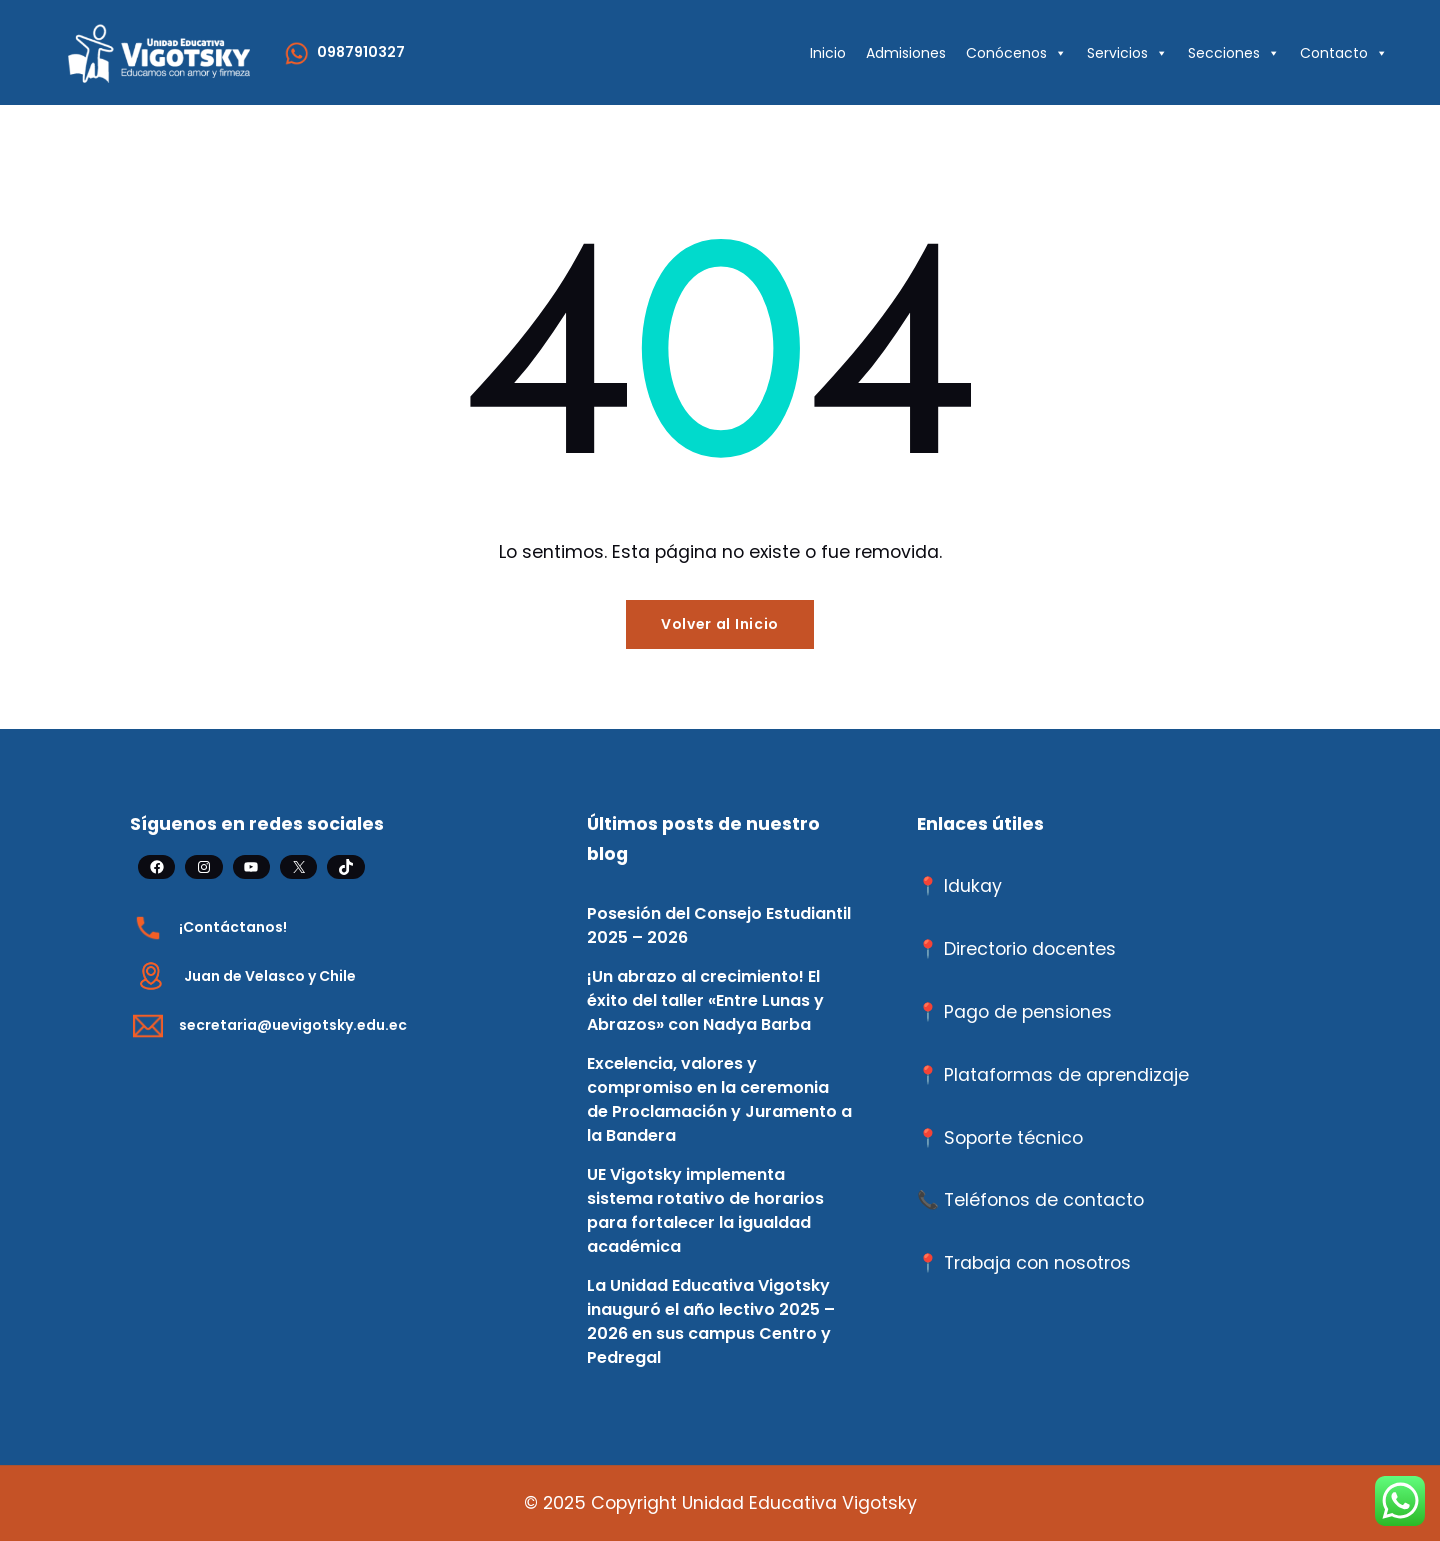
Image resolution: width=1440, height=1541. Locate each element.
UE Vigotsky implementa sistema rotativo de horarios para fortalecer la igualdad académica (705, 1210)
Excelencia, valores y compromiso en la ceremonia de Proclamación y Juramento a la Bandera (719, 1099)
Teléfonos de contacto (1044, 1200)
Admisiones (906, 53)
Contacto (1344, 53)
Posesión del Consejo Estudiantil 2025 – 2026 (719, 925)
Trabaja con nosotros (1037, 1263)
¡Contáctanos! (233, 927)
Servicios (1127, 53)
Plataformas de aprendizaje (1066, 1075)
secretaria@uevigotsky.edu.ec (293, 1025)
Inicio (828, 53)
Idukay (973, 886)
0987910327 (361, 52)
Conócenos (1016, 53)
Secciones (1234, 53)
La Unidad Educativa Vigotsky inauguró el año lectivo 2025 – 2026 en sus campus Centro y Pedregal (711, 1321)
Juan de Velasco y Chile (270, 976)
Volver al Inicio (720, 624)
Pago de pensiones (1028, 1012)
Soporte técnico (1013, 1138)
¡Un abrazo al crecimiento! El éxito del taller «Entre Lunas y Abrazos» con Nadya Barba (705, 1000)
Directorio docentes (1030, 949)
